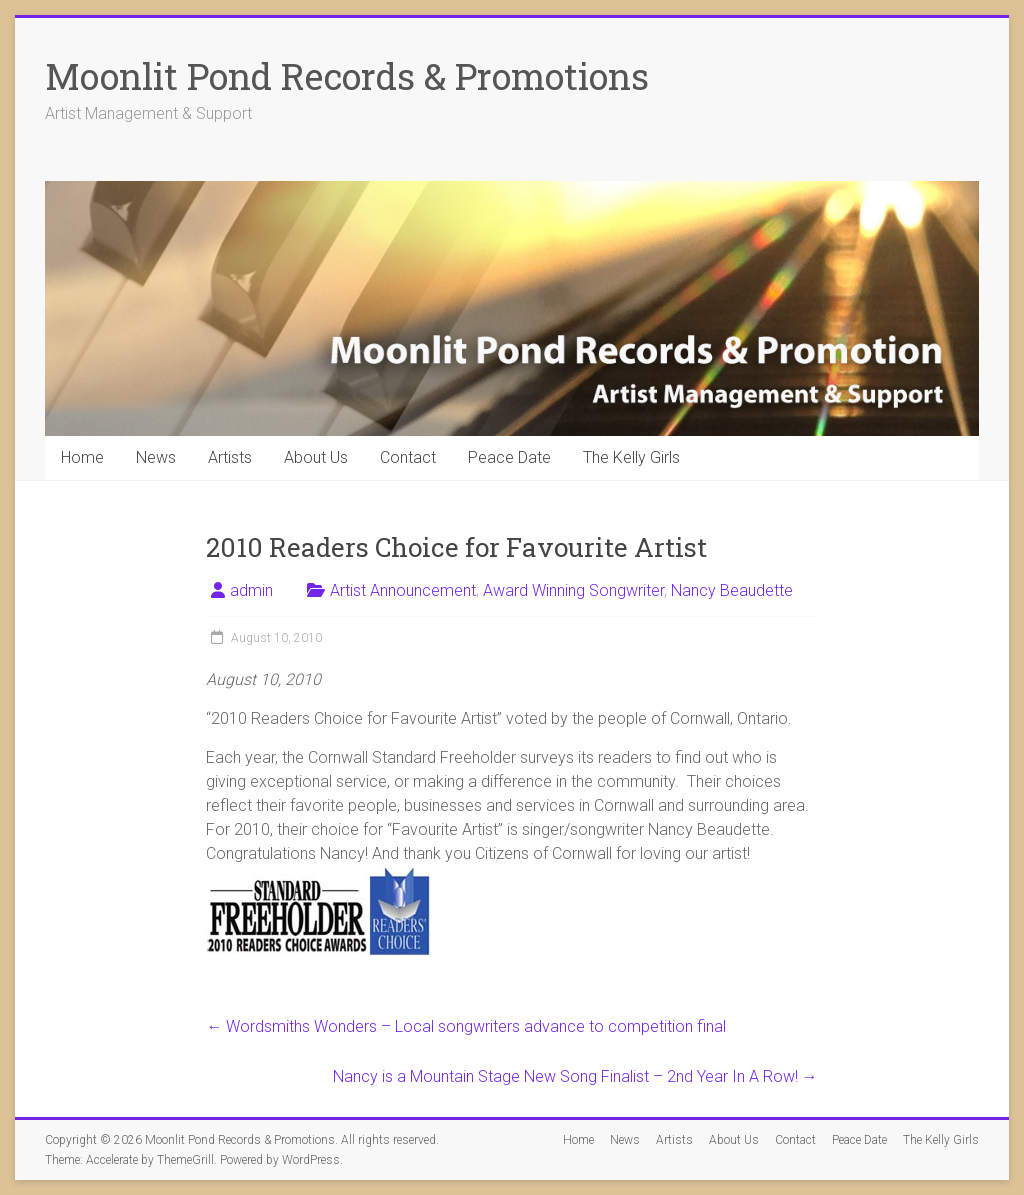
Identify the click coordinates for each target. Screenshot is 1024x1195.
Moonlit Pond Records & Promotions (347, 76)
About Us (316, 457)
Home (82, 457)
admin (251, 590)
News (156, 457)
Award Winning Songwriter (573, 590)
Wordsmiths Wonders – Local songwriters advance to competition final (466, 1026)
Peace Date (509, 457)
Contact (408, 457)
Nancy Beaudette (732, 590)
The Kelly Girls (631, 457)
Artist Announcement (403, 590)
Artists (230, 457)
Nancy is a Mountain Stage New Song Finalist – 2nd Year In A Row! (575, 1076)
